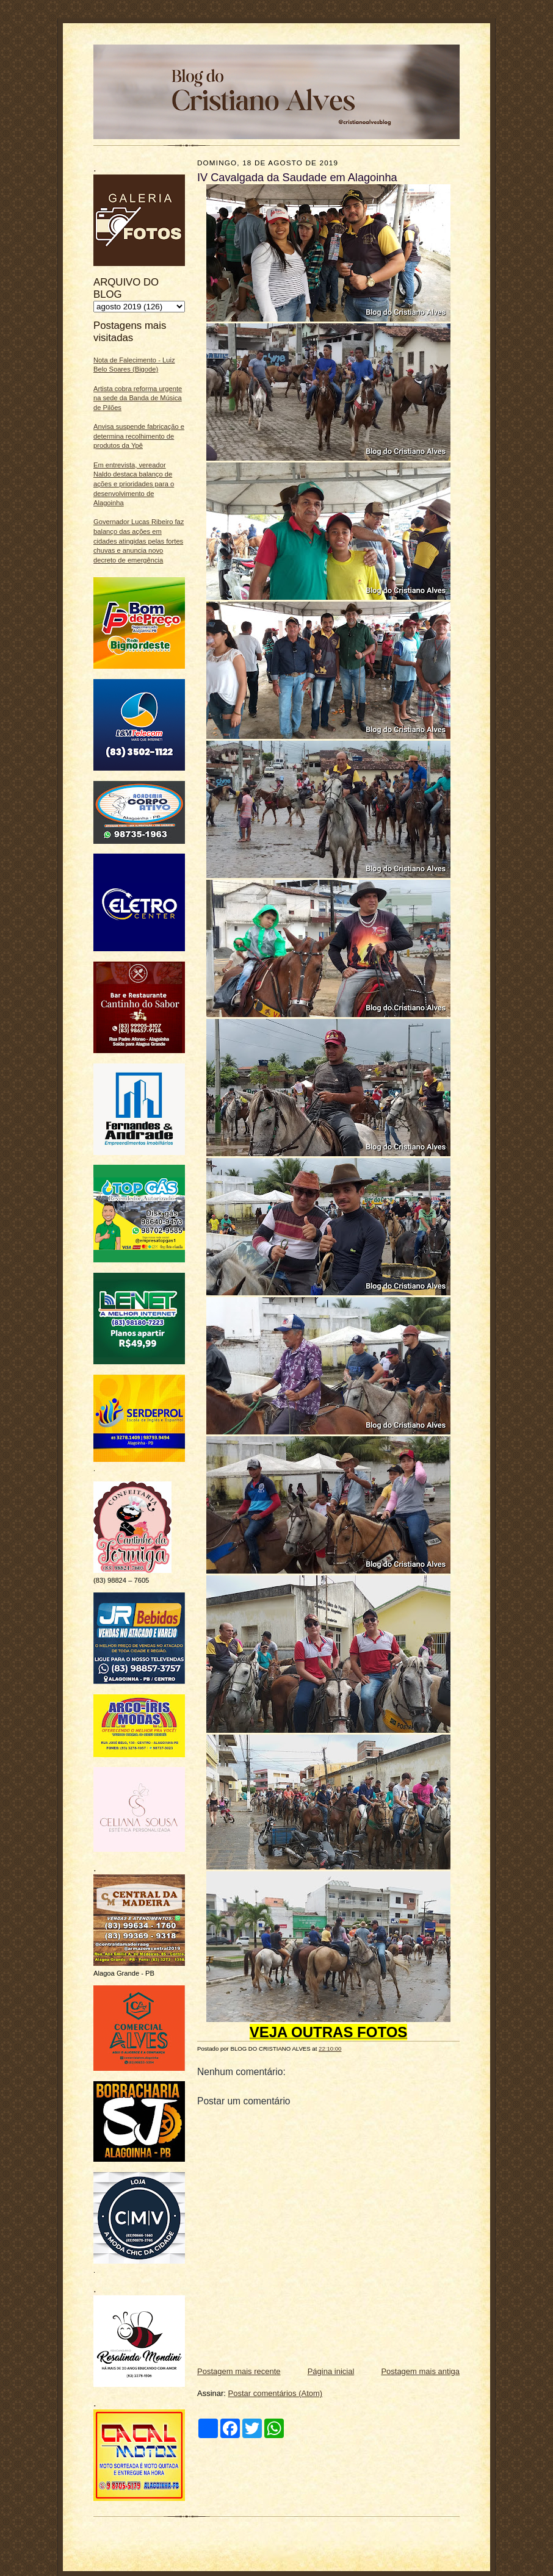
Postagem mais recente (239, 2371)
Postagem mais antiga (420, 2371)
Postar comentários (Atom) (275, 2393)
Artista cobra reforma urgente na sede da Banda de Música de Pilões (137, 398)
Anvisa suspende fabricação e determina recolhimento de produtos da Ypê (138, 436)
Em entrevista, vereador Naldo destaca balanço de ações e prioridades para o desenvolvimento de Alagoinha (133, 484)
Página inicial (331, 2371)
